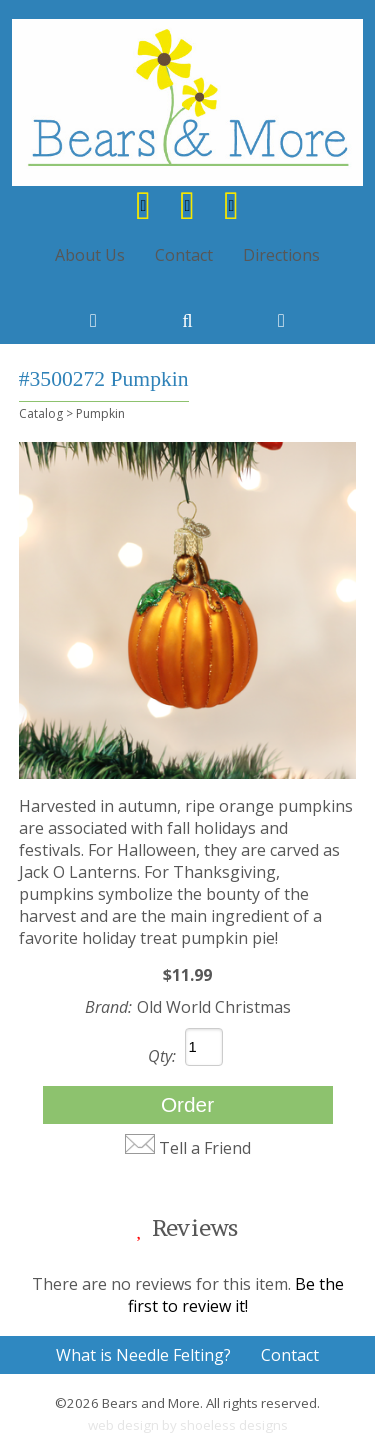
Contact (184, 255)
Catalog (41, 413)
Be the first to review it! (236, 1295)
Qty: (162, 1056)
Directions (281, 255)
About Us (90, 255)
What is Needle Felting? (143, 1355)
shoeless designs (234, 1425)
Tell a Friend (205, 1148)
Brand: (108, 1007)
